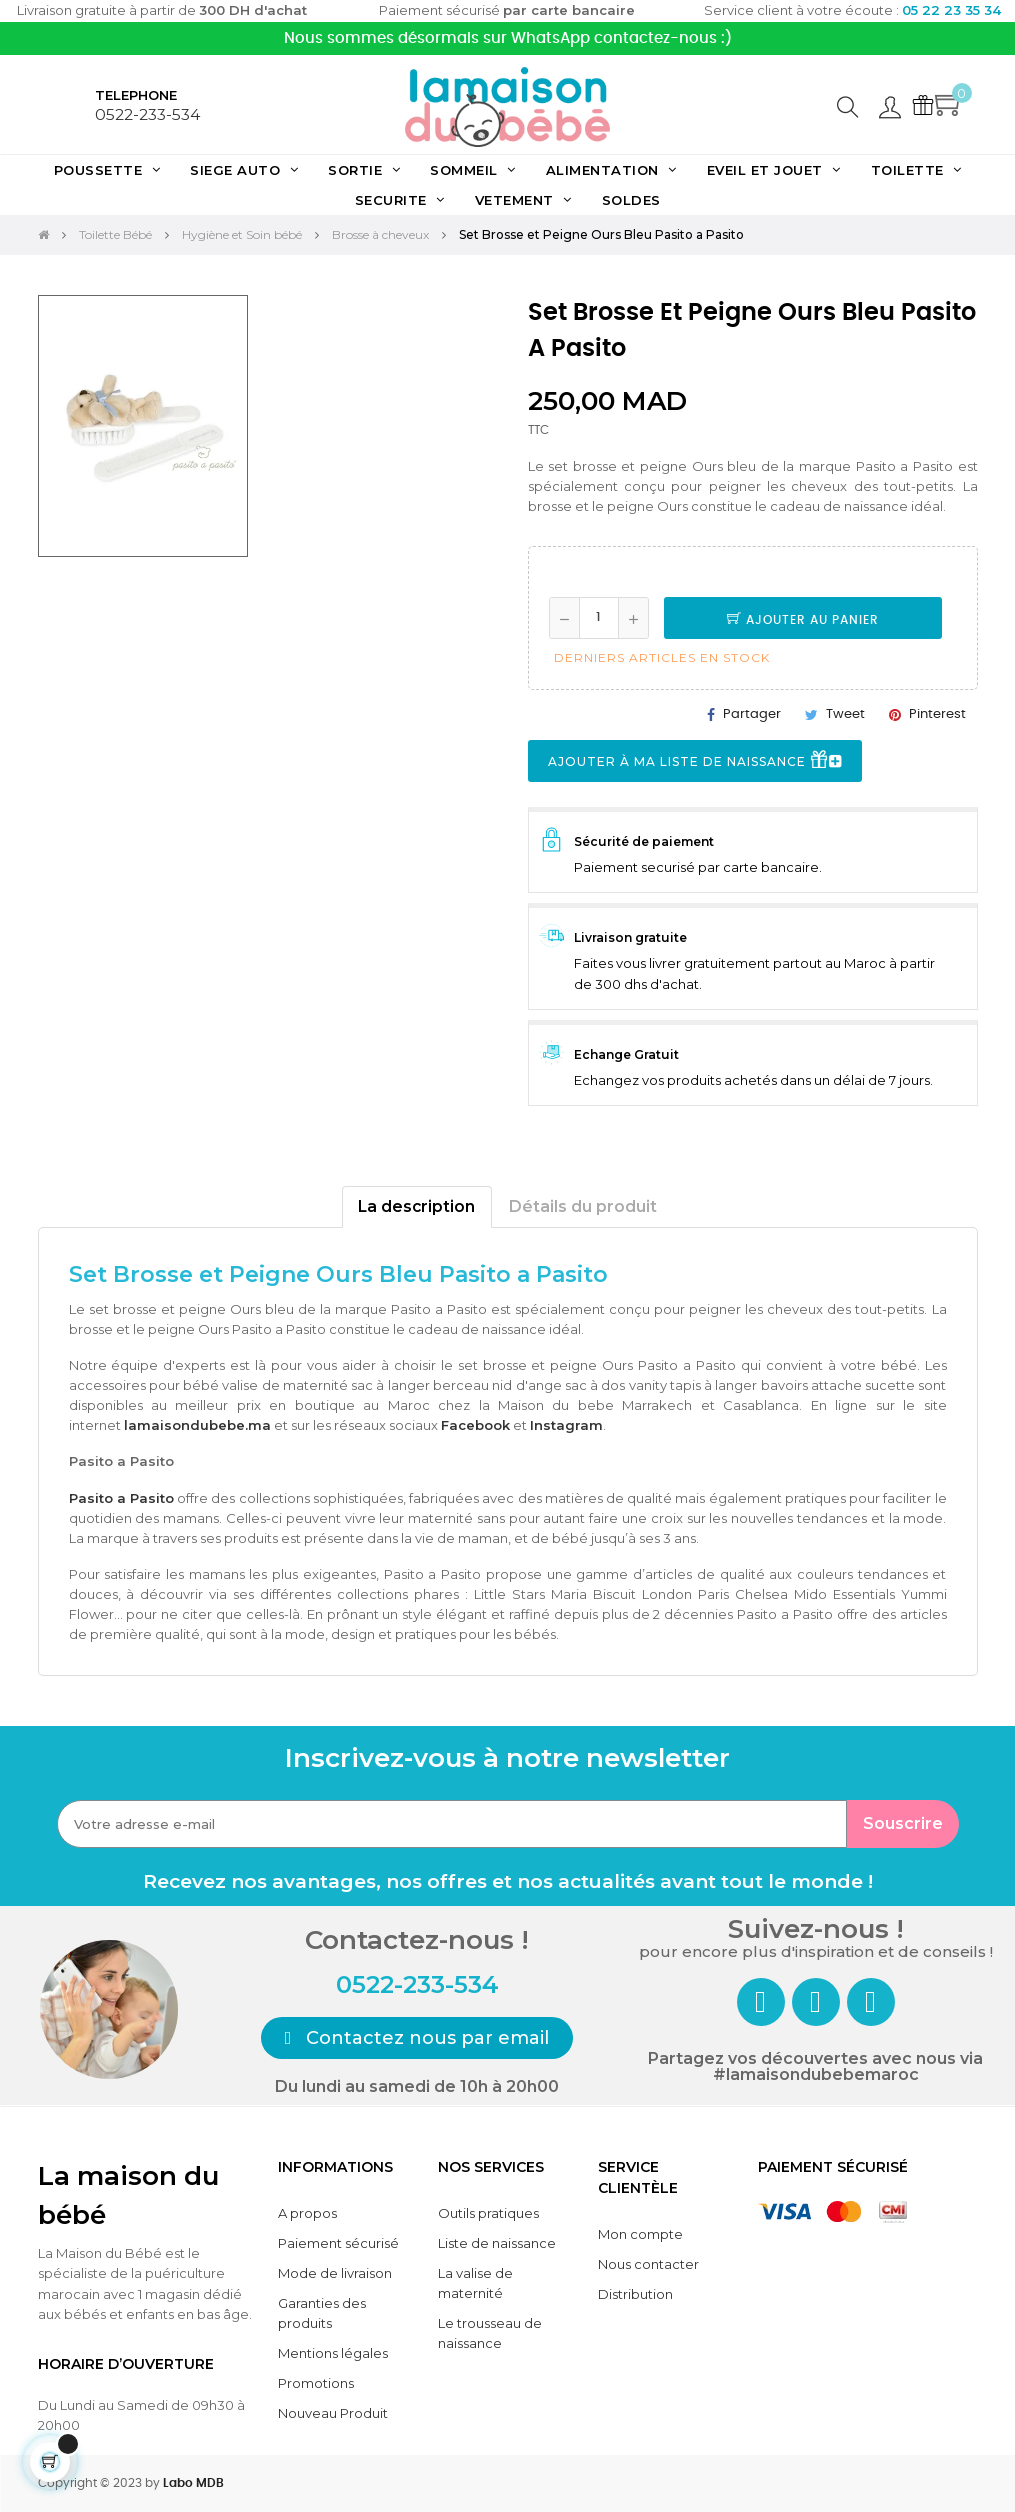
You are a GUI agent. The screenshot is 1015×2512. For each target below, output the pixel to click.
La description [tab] (416, 1206)
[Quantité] (599, 618)
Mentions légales (333, 2353)
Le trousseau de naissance (490, 2333)
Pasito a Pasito (121, 1498)
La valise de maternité (475, 2283)
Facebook (475, 1425)
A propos (307, 2213)
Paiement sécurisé (338, 2243)
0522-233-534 (147, 114)
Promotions (316, 2383)
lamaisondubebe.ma (197, 1425)
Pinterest (937, 714)
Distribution (635, 2294)
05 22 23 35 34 (951, 10)
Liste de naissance (497, 2243)
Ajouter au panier (803, 620)
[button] (417, 2038)
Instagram (566, 1425)
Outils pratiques (488, 2213)
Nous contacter (648, 2264)
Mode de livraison (335, 2273)
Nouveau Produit (333, 2413)
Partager (752, 714)
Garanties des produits (322, 2313)
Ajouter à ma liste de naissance (695, 761)
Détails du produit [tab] (583, 1206)
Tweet (845, 714)
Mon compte (640, 2234)
